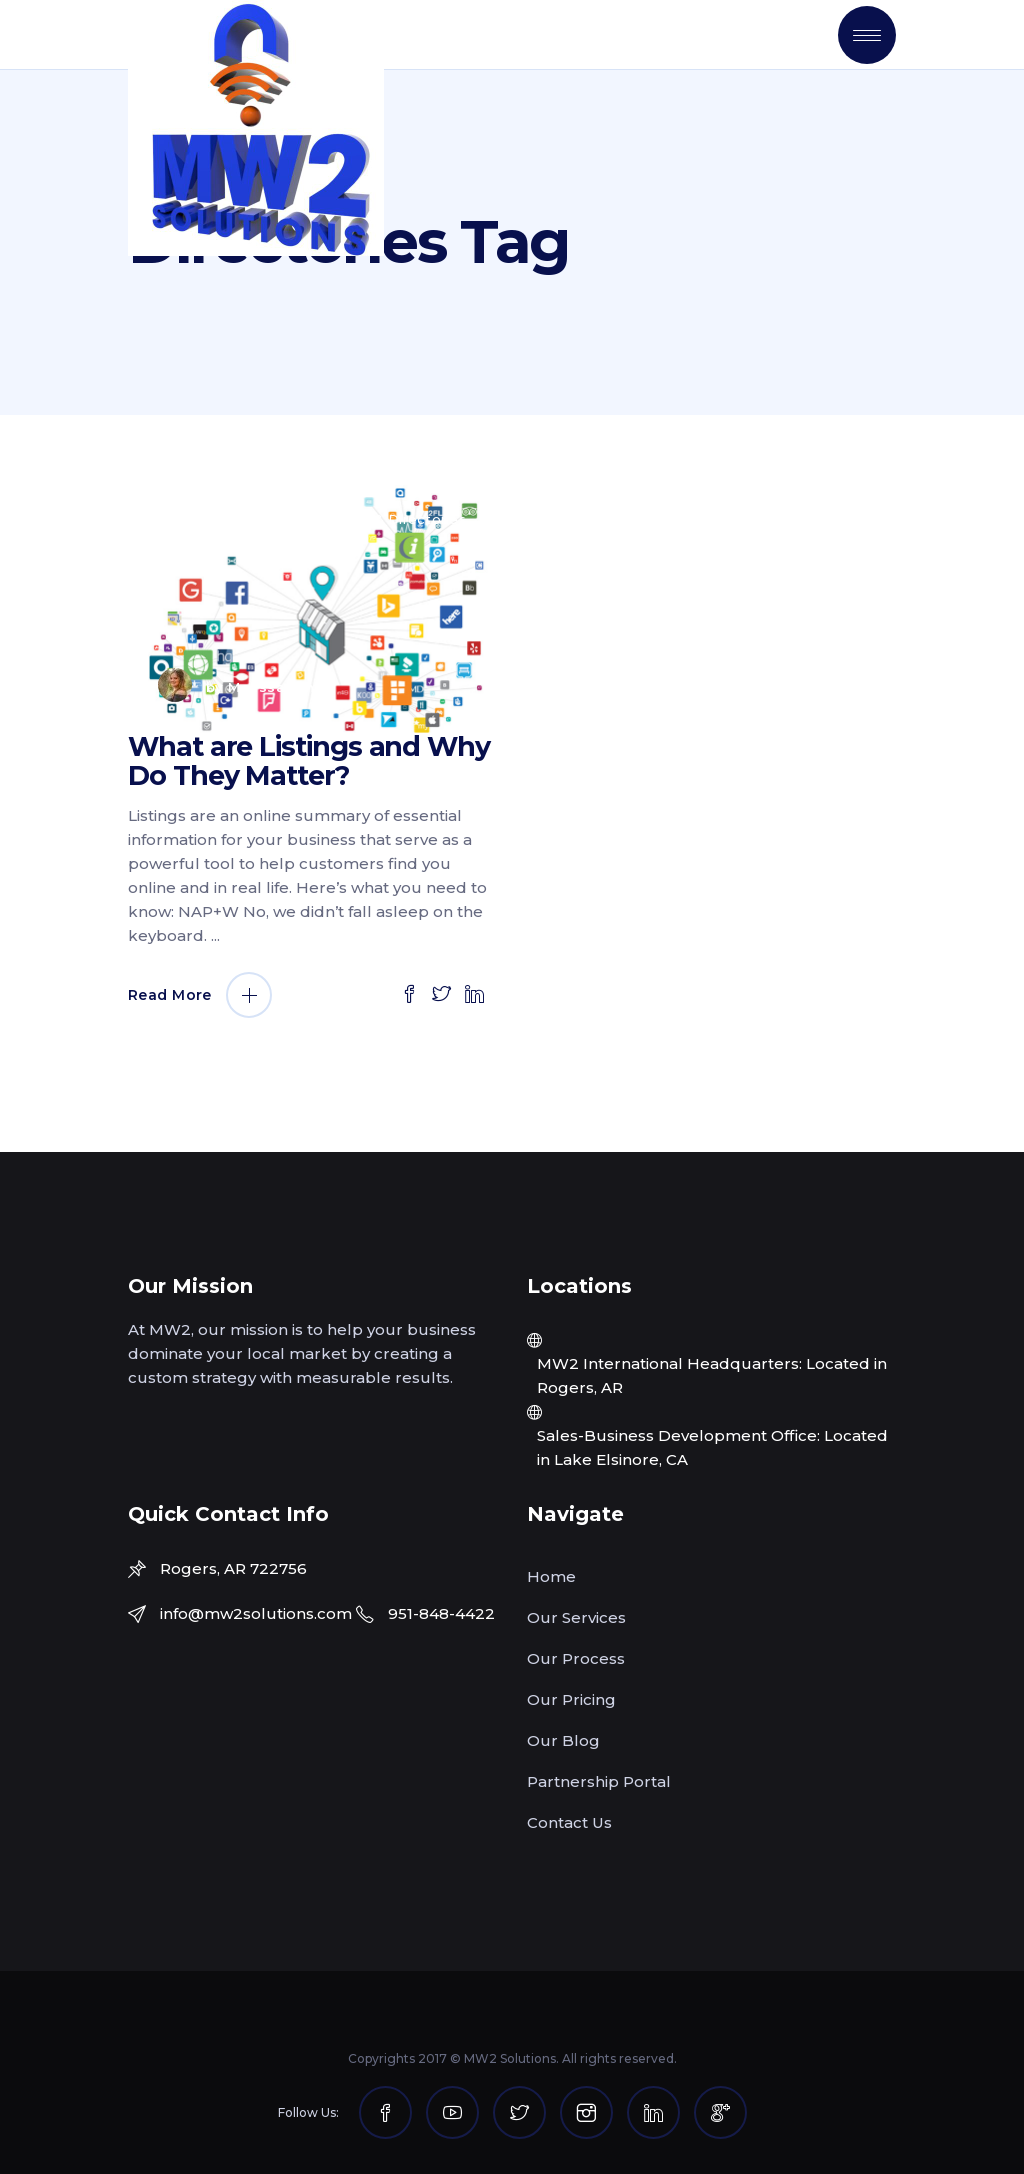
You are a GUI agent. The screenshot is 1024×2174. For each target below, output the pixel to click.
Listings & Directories (391, 519)
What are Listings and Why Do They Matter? (309, 761)
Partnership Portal (599, 1781)
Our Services (576, 1617)
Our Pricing (571, 1699)
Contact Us (569, 1822)
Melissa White (280, 687)
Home (551, 1576)
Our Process (576, 1658)
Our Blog (563, 1740)
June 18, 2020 (223, 519)
